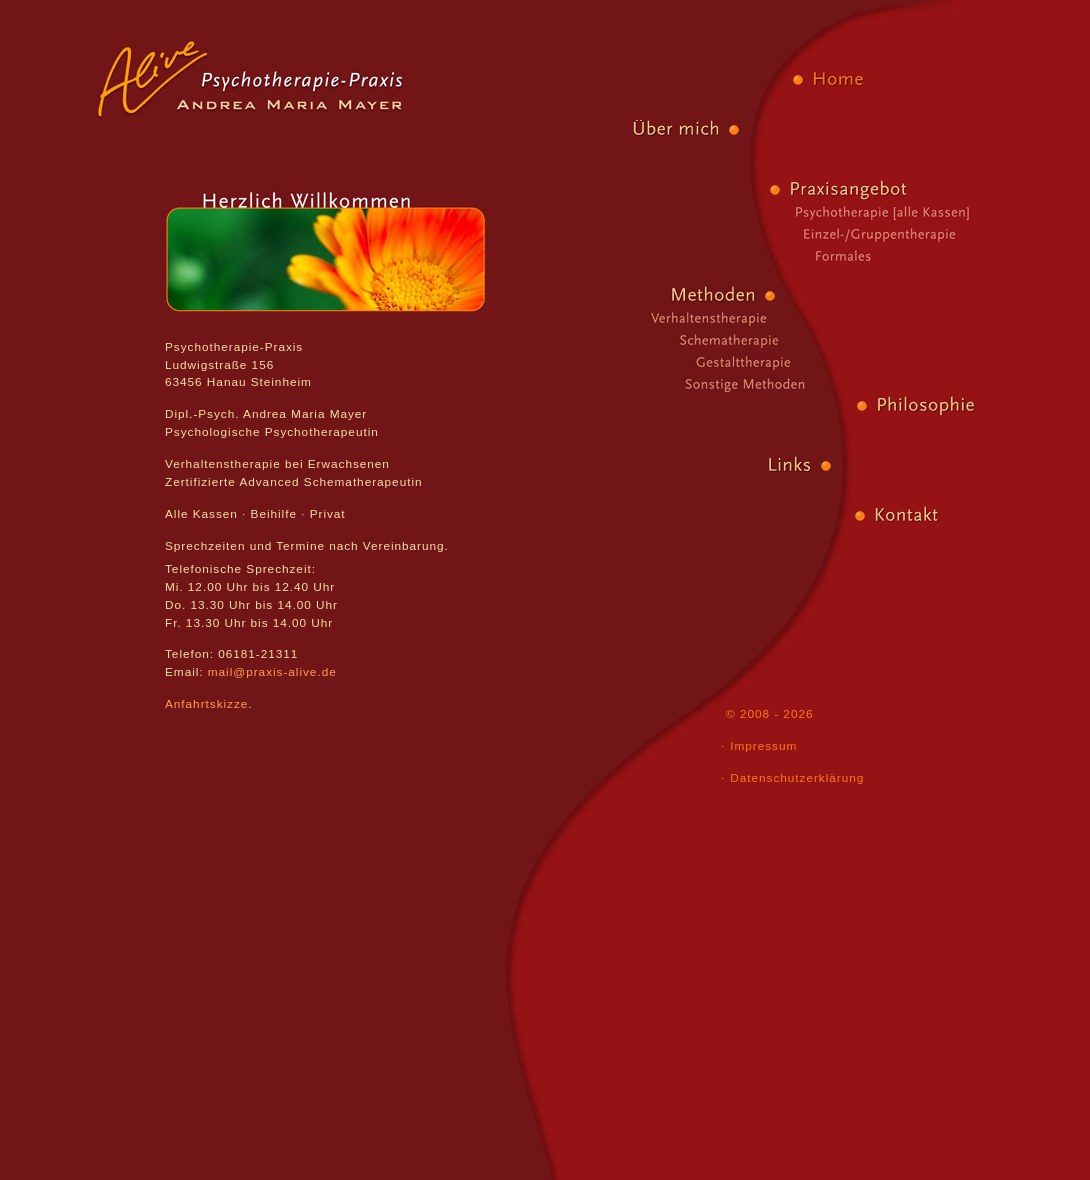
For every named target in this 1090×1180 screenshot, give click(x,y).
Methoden (635, 296)
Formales (935, 256)
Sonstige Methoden (685, 384)
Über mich (599, 130)
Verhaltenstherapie (647, 318)
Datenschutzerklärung (797, 778)
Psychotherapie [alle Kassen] (915, 212)
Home (933, 80)
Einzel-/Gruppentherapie (923, 234)
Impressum (763, 746)
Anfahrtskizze (206, 704)
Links (691, 466)
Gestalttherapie (671, 362)
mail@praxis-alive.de (272, 672)
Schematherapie (659, 340)
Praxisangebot (910, 190)
